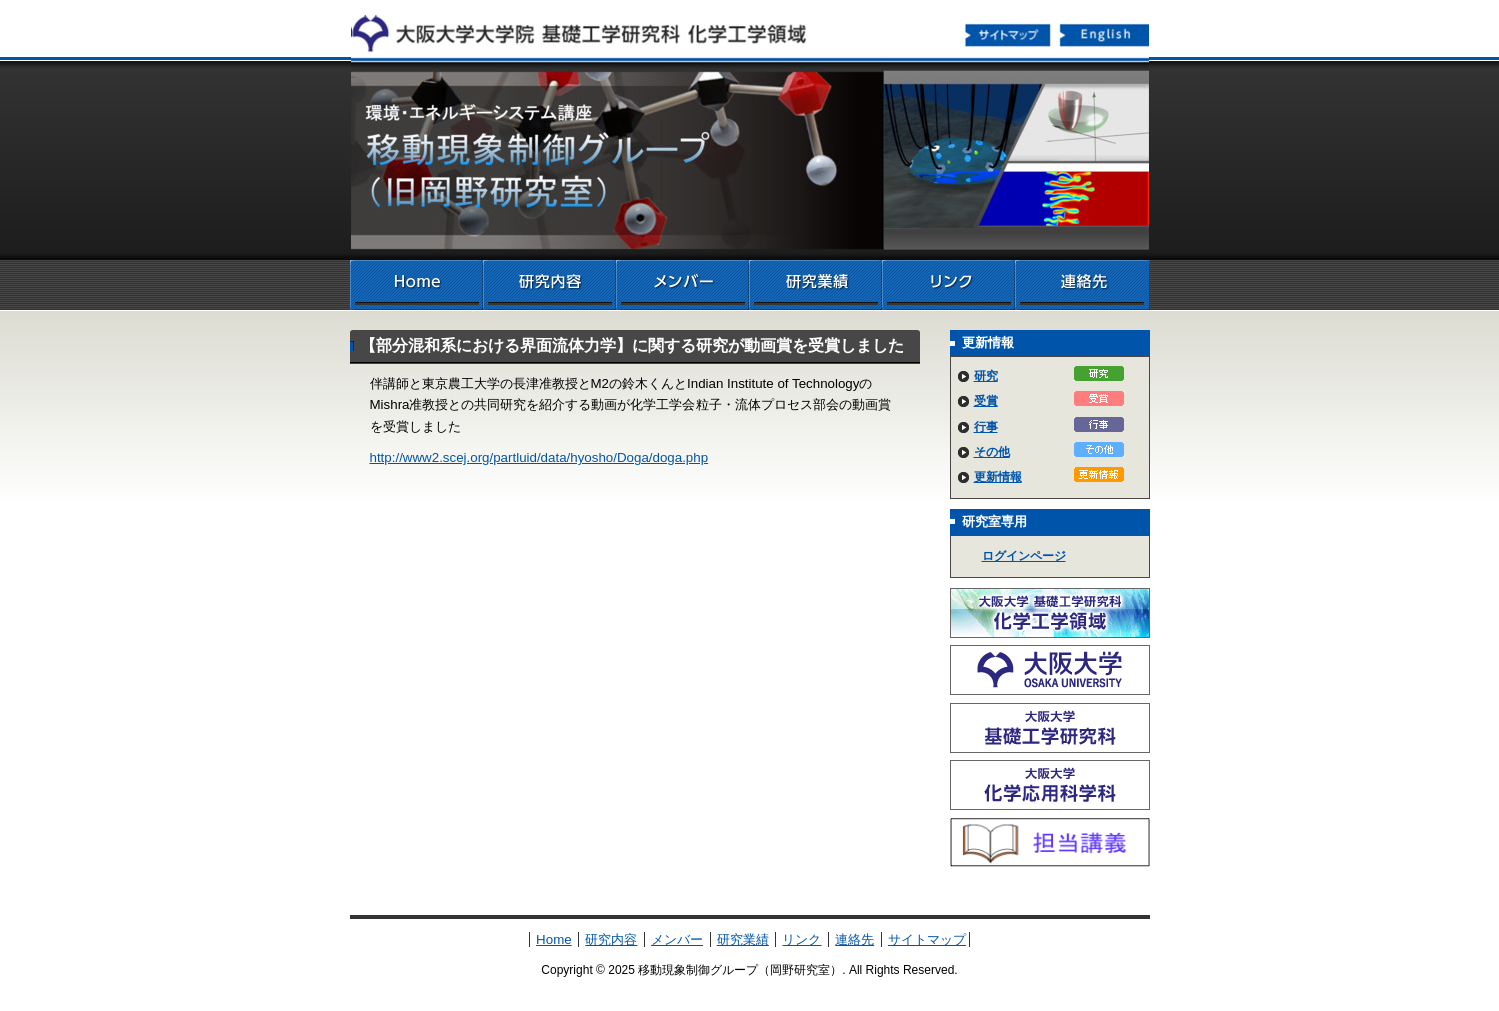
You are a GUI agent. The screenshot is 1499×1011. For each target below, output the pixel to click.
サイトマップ (1008, 34)
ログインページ (1024, 556)
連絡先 (1082, 285)
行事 (986, 427)
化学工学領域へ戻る (590, 28)
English (1106, 34)
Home (416, 285)
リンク (948, 285)
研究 (986, 376)
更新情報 (998, 477)
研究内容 (549, 285)
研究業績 (815, 285)
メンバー (682, 285)
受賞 (986, 401)
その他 (992, 452)
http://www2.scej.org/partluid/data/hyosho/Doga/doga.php (539, 457)
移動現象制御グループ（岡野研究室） (750, 160)
